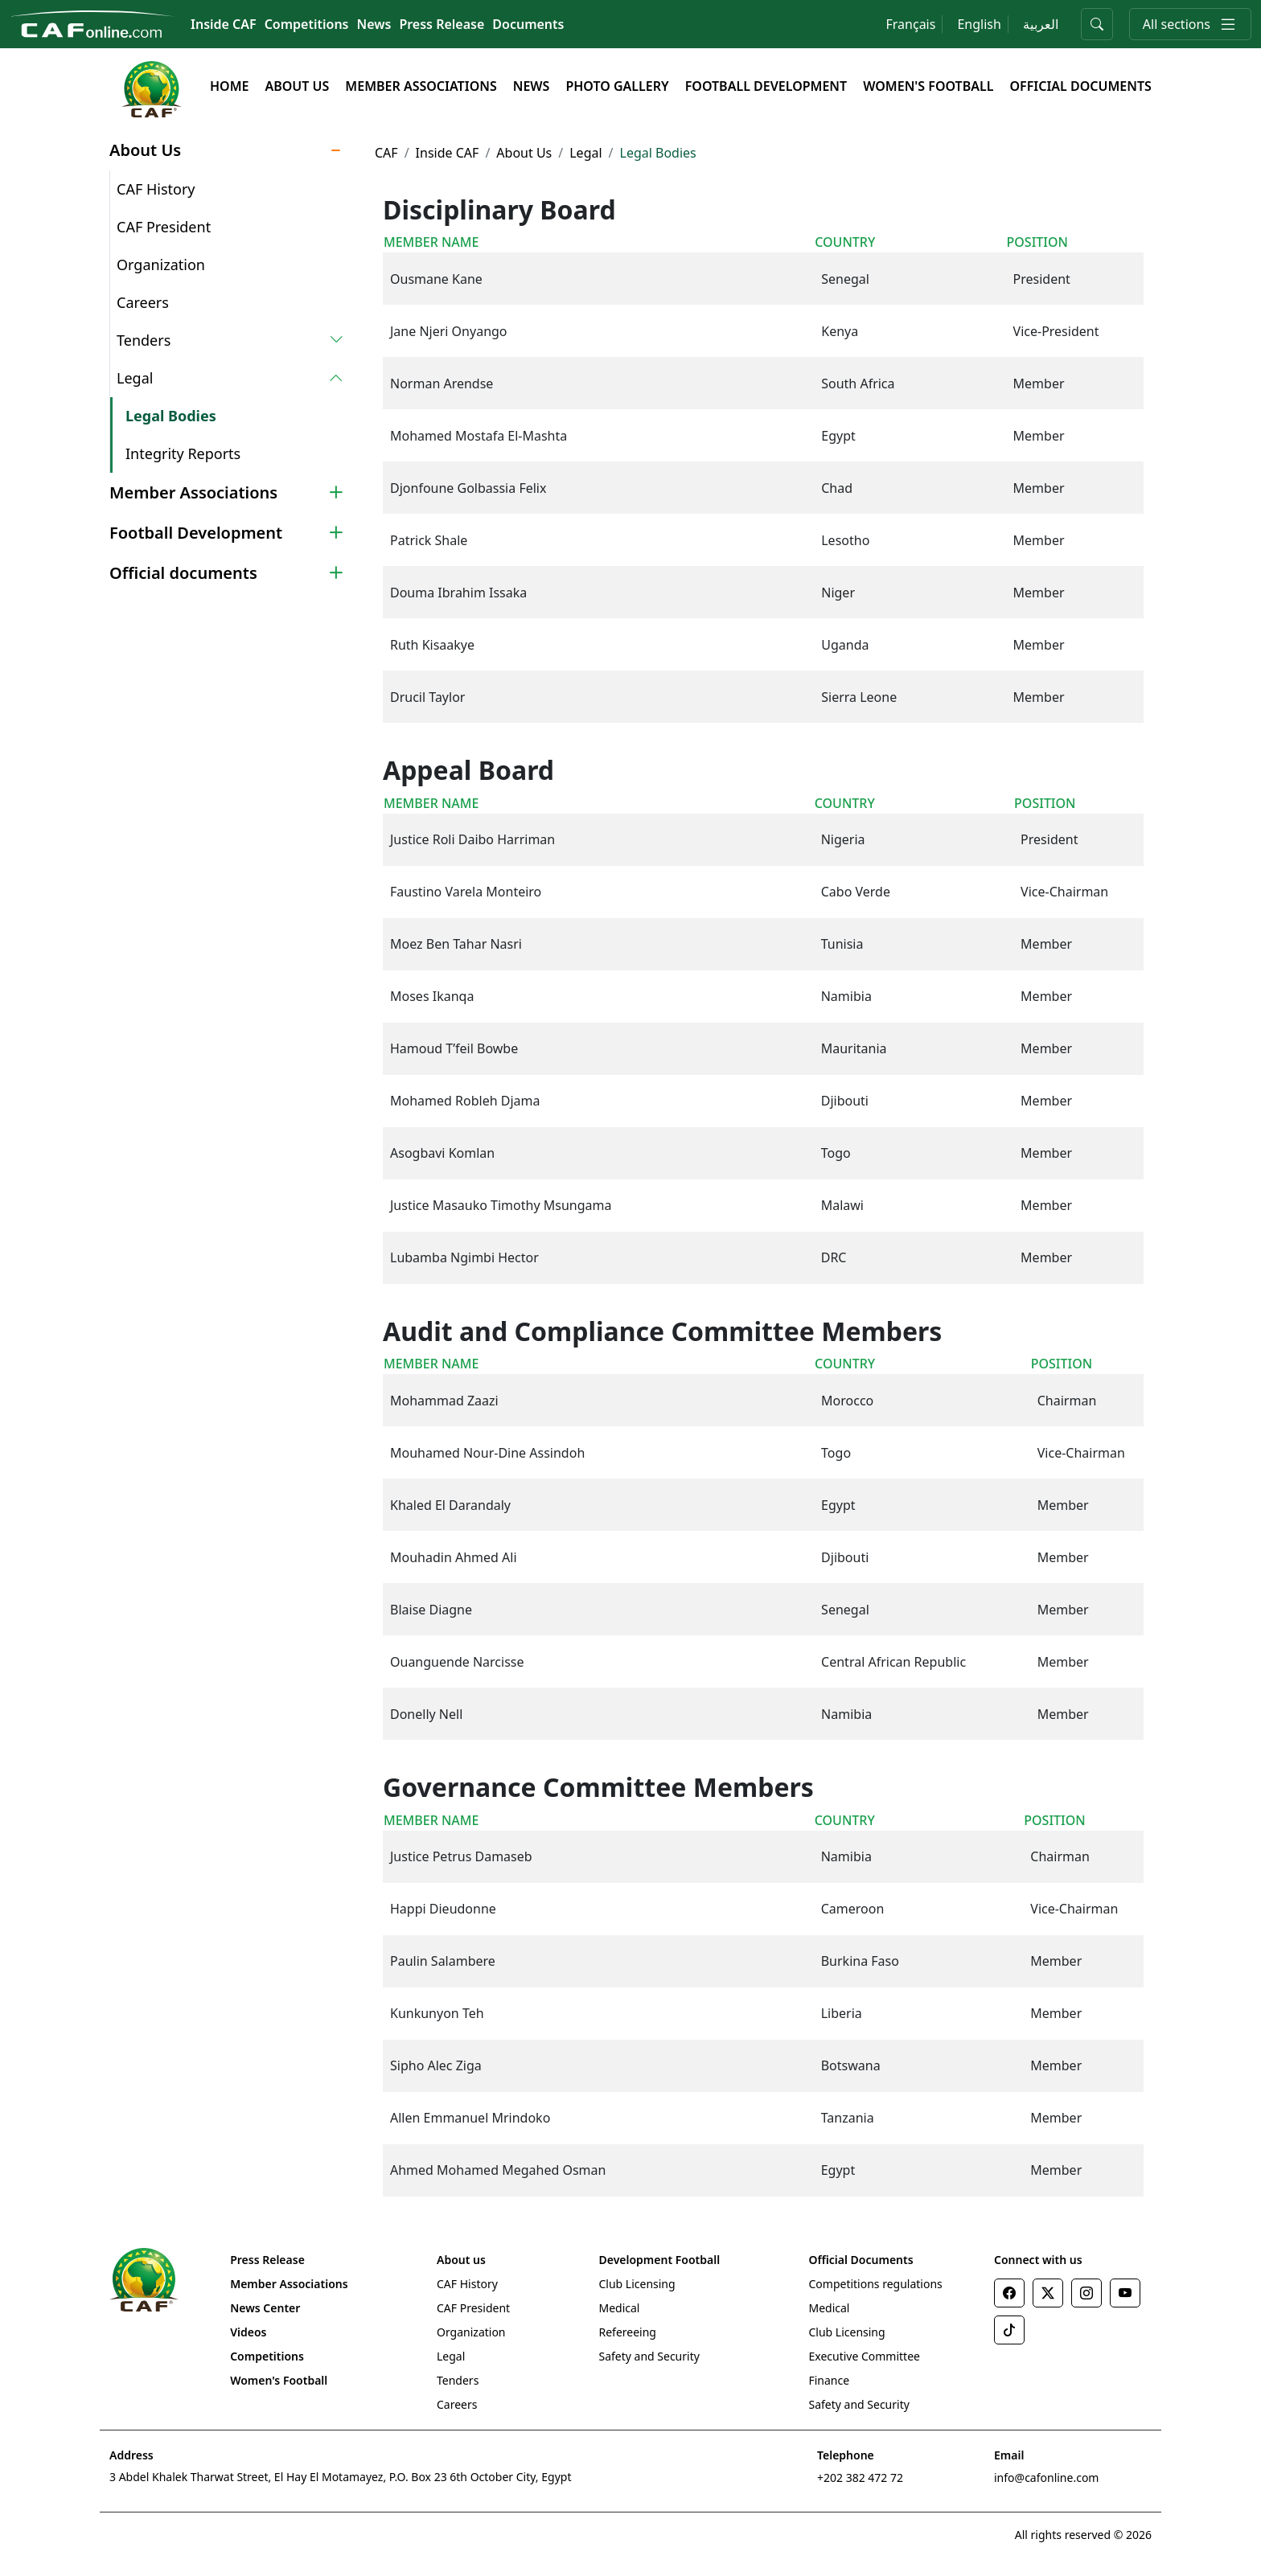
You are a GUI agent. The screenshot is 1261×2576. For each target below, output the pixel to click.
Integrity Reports (182, 453)
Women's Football (928, 86)
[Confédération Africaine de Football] (92, 22)
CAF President (164, 226)
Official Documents (1080, 86)
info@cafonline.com (1046, 2477)
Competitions (307, 24)
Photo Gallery (616, 86)
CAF (386, 153)
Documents (528, 24)
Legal (585, 153)
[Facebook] (1009, 2293)
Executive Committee (864, 2356)
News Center (265, 2308)
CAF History (156, 189)
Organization (161, 264)
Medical (618, 2308)
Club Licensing (636, 2283)
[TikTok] (1009, 2330)
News (374, 24)
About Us (297, 86)
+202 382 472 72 (860, 2477)
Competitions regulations (875, 2283)
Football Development (766, 86)
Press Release (441, 24)
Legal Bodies (170, 415)
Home (229, 86)
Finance (828, 2380)
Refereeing (626, 2332)
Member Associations (420, 86)
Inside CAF (224, 24)
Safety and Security (648, 2356)
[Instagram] (1086, 2293)
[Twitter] (1048, 2293)
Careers (143, 302)
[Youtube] (1125, 2293)
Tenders (458, 2380)
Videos (248, 2332)
